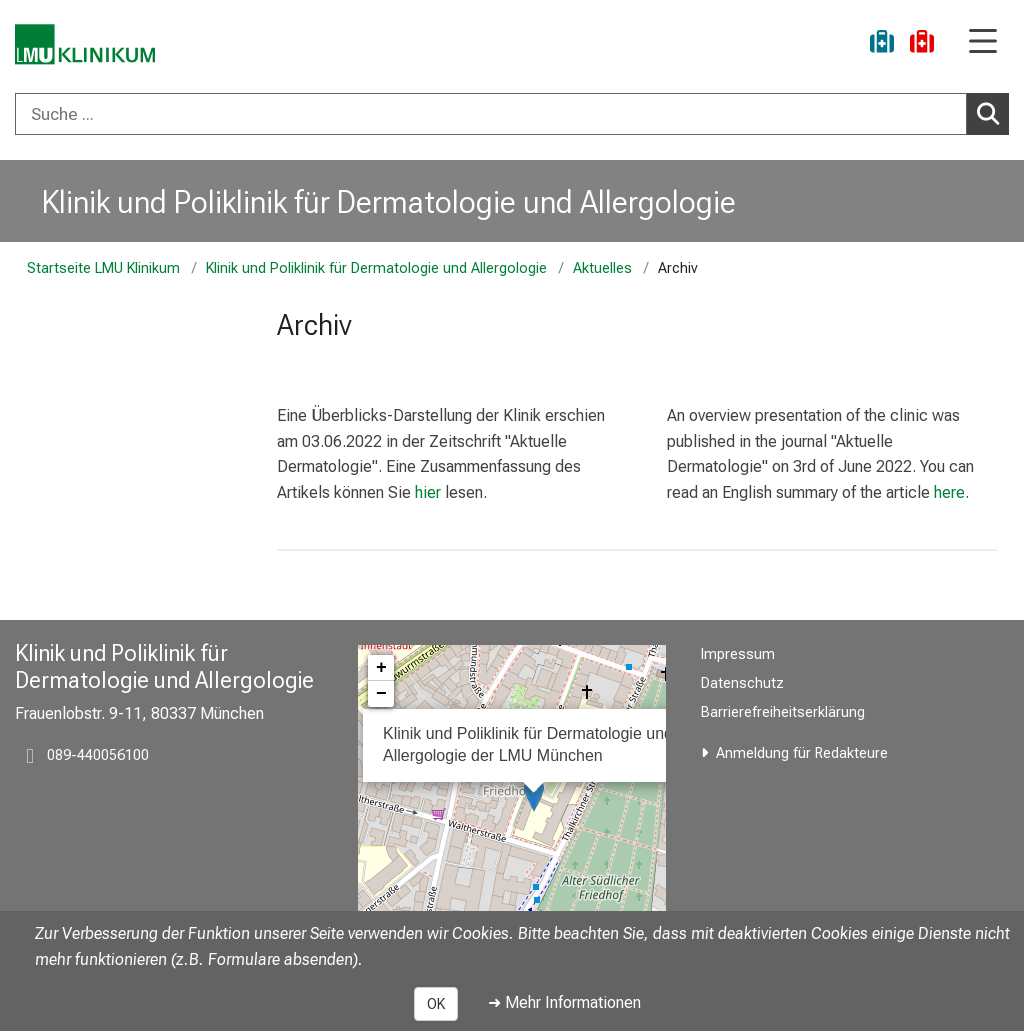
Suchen (991, 113)
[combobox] (512, 114)
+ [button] (381, 668)
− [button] (381, 694)
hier (428, 492)
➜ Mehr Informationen (564, 1002)
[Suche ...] (491, 114)
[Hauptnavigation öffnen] (983, 42)
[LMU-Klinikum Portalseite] (85, 44)
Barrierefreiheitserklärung (783, 712)
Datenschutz (742, 683)
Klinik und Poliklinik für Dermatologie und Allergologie (389, 202)
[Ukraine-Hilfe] (882, 44)
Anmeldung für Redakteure (802, 753)
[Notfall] (922, 44)
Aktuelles (602, 268)
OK (436, 1004)
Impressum (738, 654)
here (949, 492)
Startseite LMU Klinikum (103, 268)
